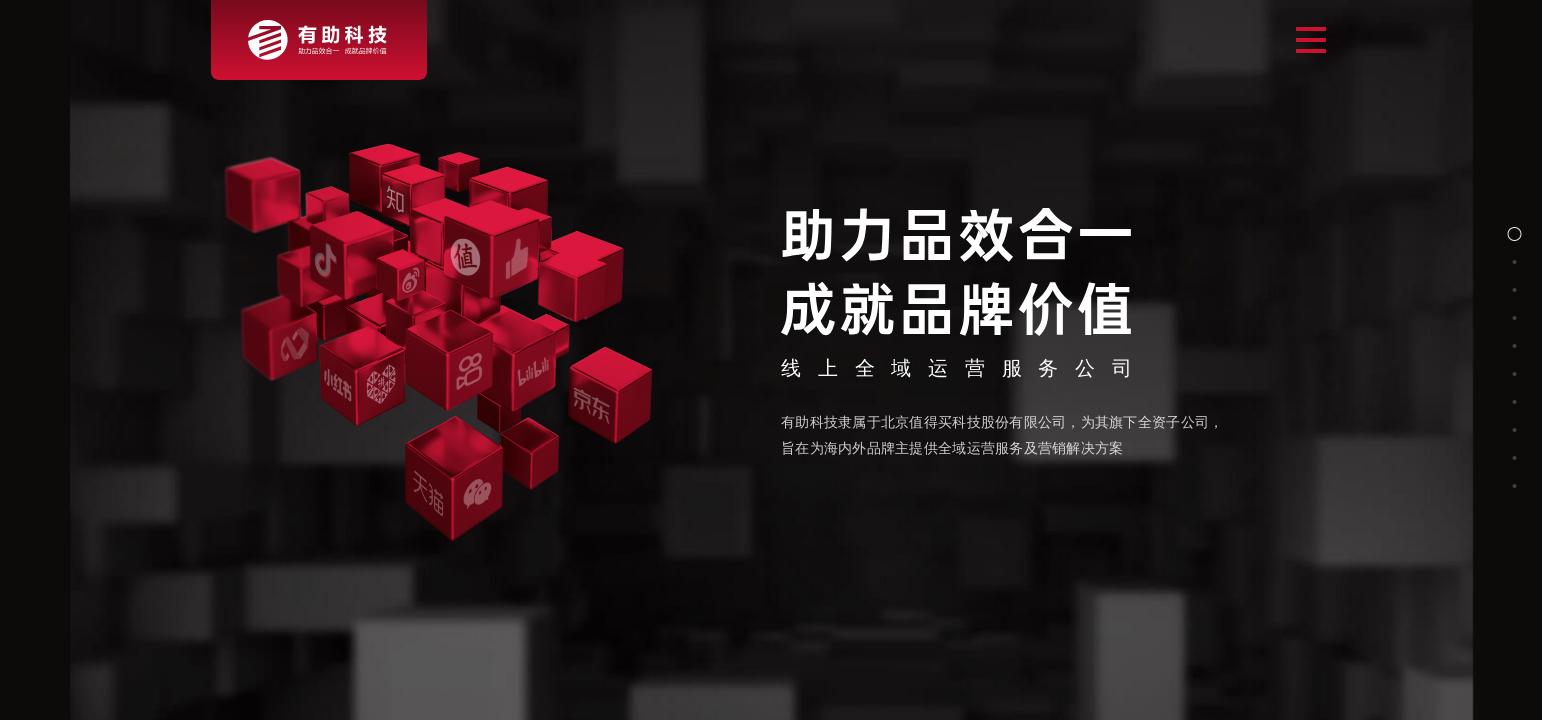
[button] (1514, 234)
